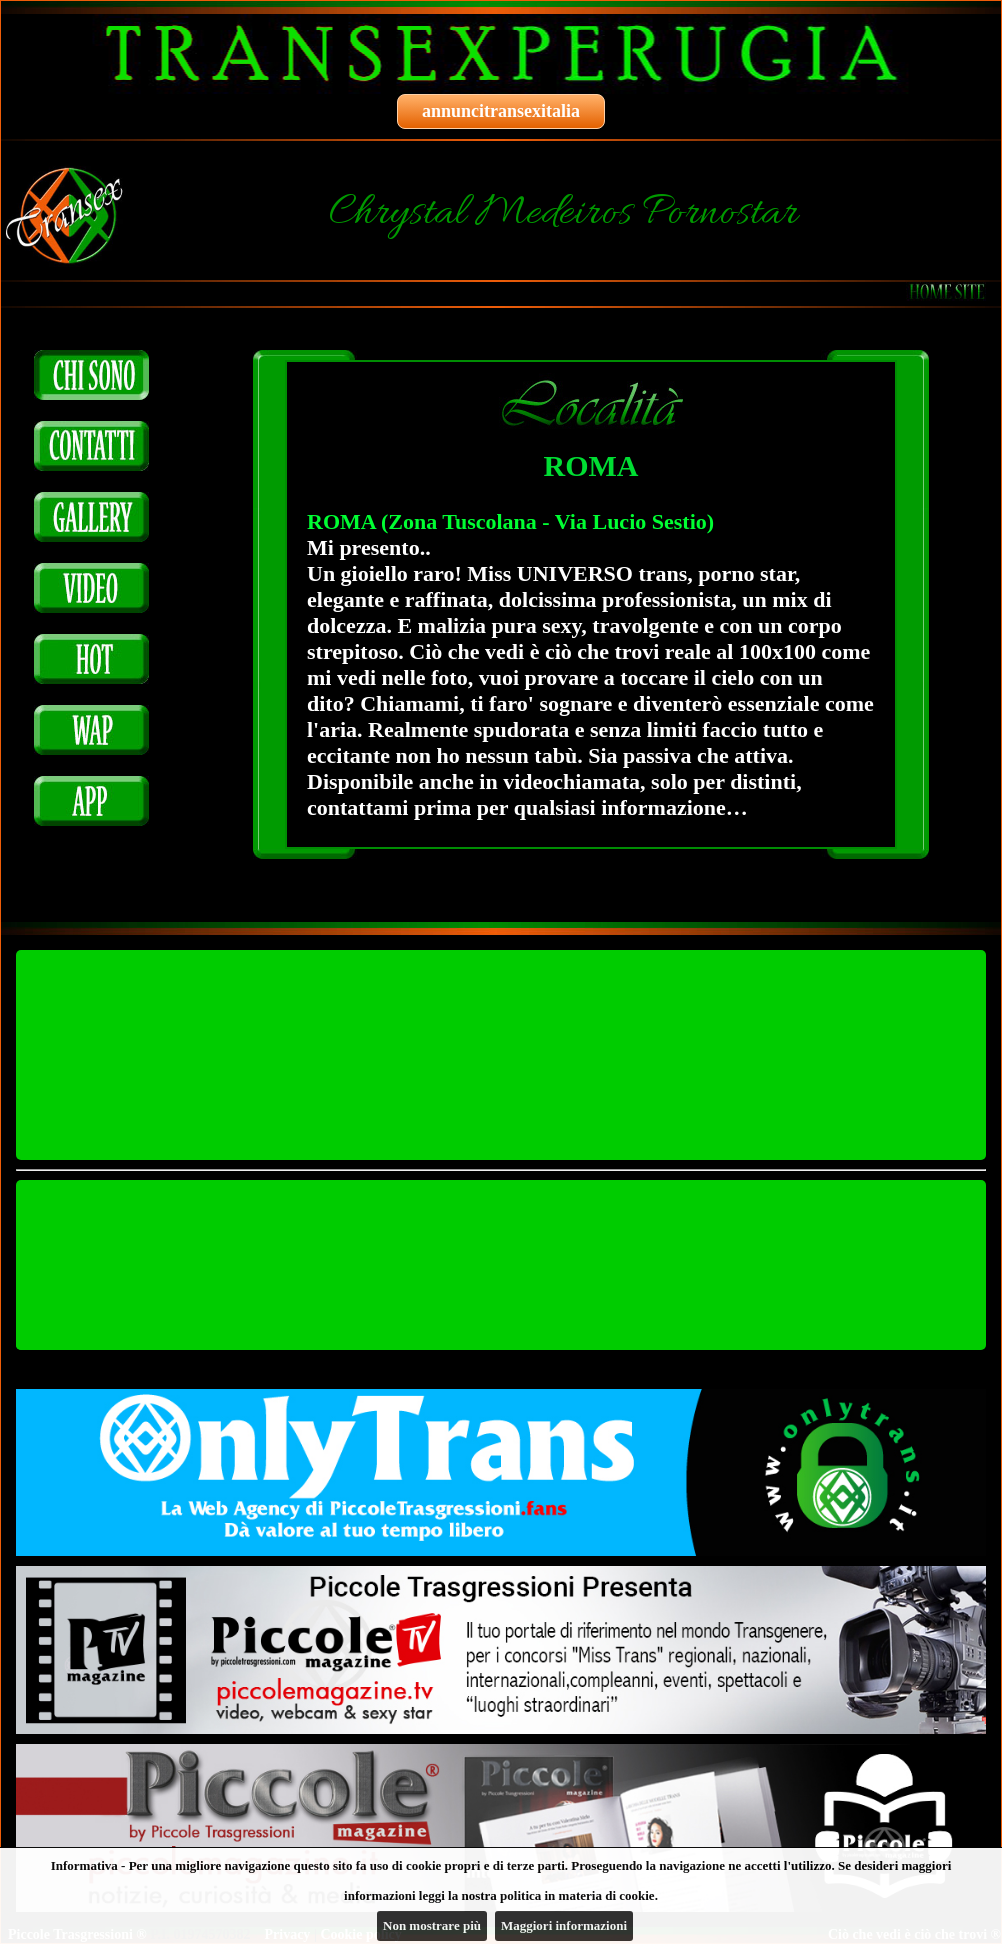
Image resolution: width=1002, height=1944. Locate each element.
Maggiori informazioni (564, 1925)
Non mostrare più (432, 1925)
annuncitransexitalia (501, 111)
